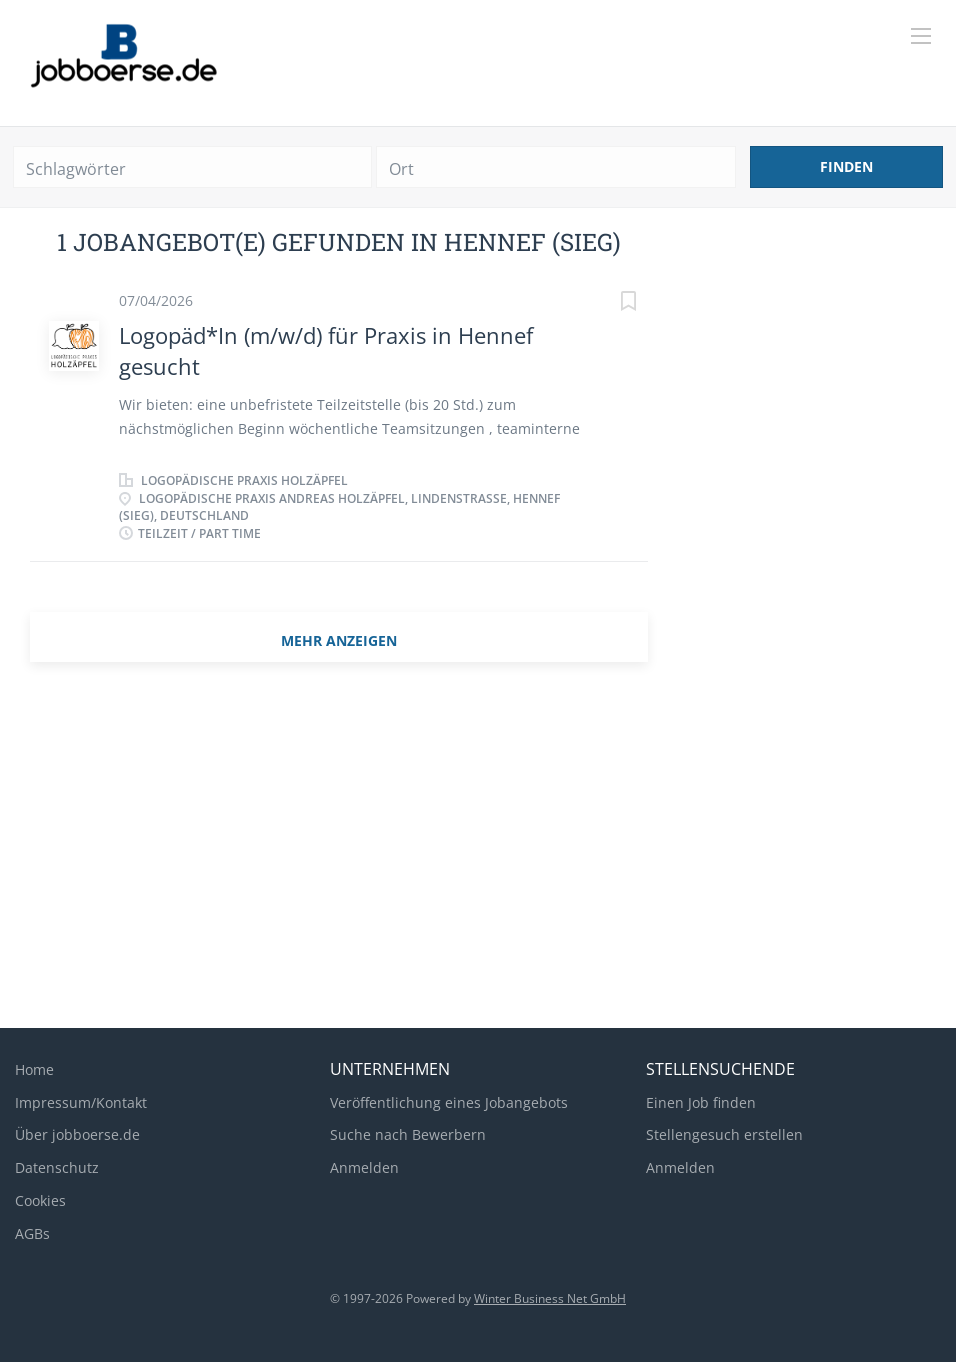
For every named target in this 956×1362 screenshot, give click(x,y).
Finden (846, 166)
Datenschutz (57, 1167)
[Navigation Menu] (921, 36)
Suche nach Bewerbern (408, 1134)
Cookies (40, 1200)
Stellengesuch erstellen (724, 1134)
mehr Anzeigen (339, 640)
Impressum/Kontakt (81, 1102)
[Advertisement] (478, 853)
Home (34, 1069)
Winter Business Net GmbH (550, 1298)
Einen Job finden (701, 1102)
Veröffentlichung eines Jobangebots (449, 1102)
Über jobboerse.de (77, 1134)
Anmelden (364, 1167)
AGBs (32, 1233)
